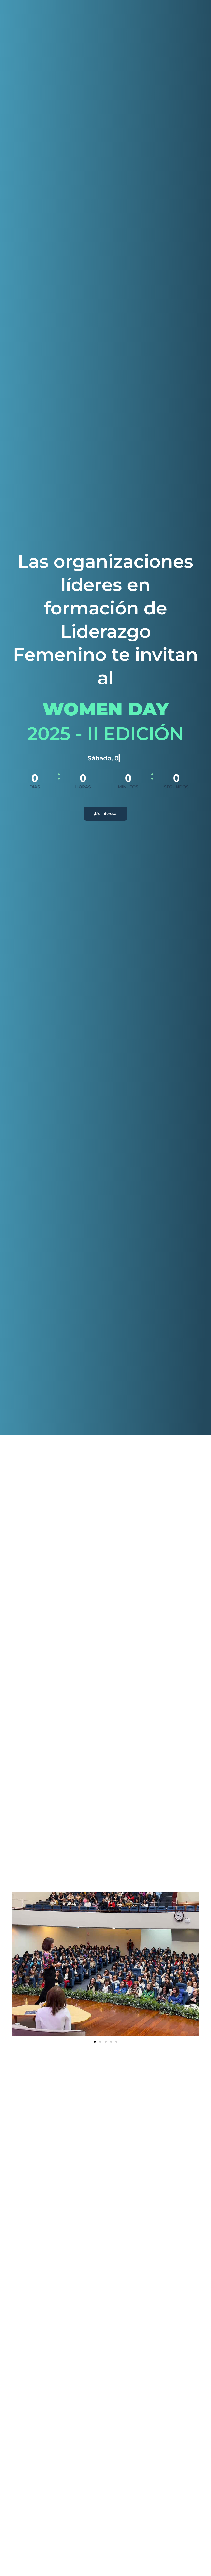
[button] (95, 2042)
